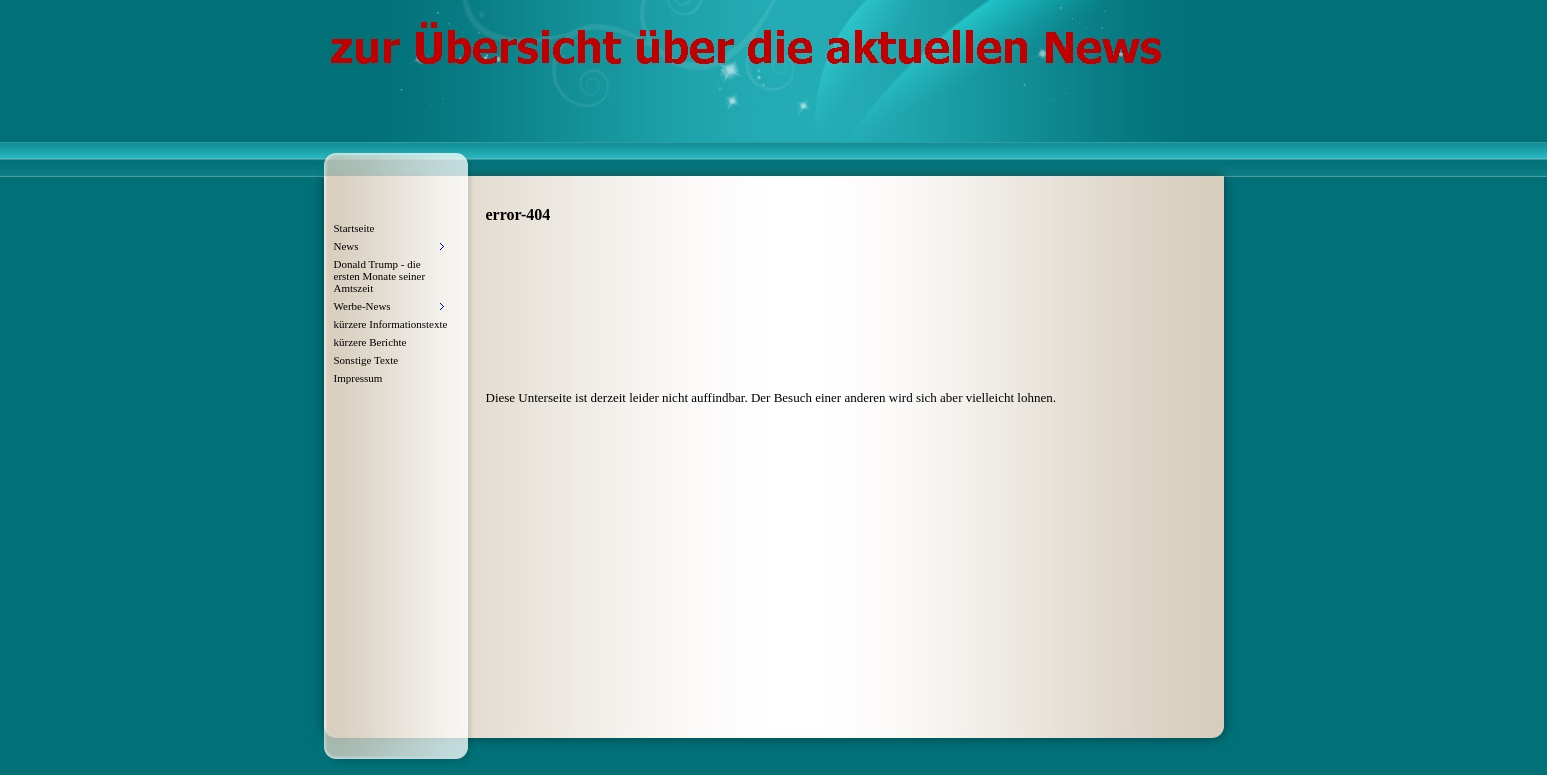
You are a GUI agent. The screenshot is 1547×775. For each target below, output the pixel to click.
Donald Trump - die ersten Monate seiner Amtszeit (380, 276)
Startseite (354, 228)
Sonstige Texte (366, 360)
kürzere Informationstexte (391, 324)
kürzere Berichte (370, 342)
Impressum (358, 378)
